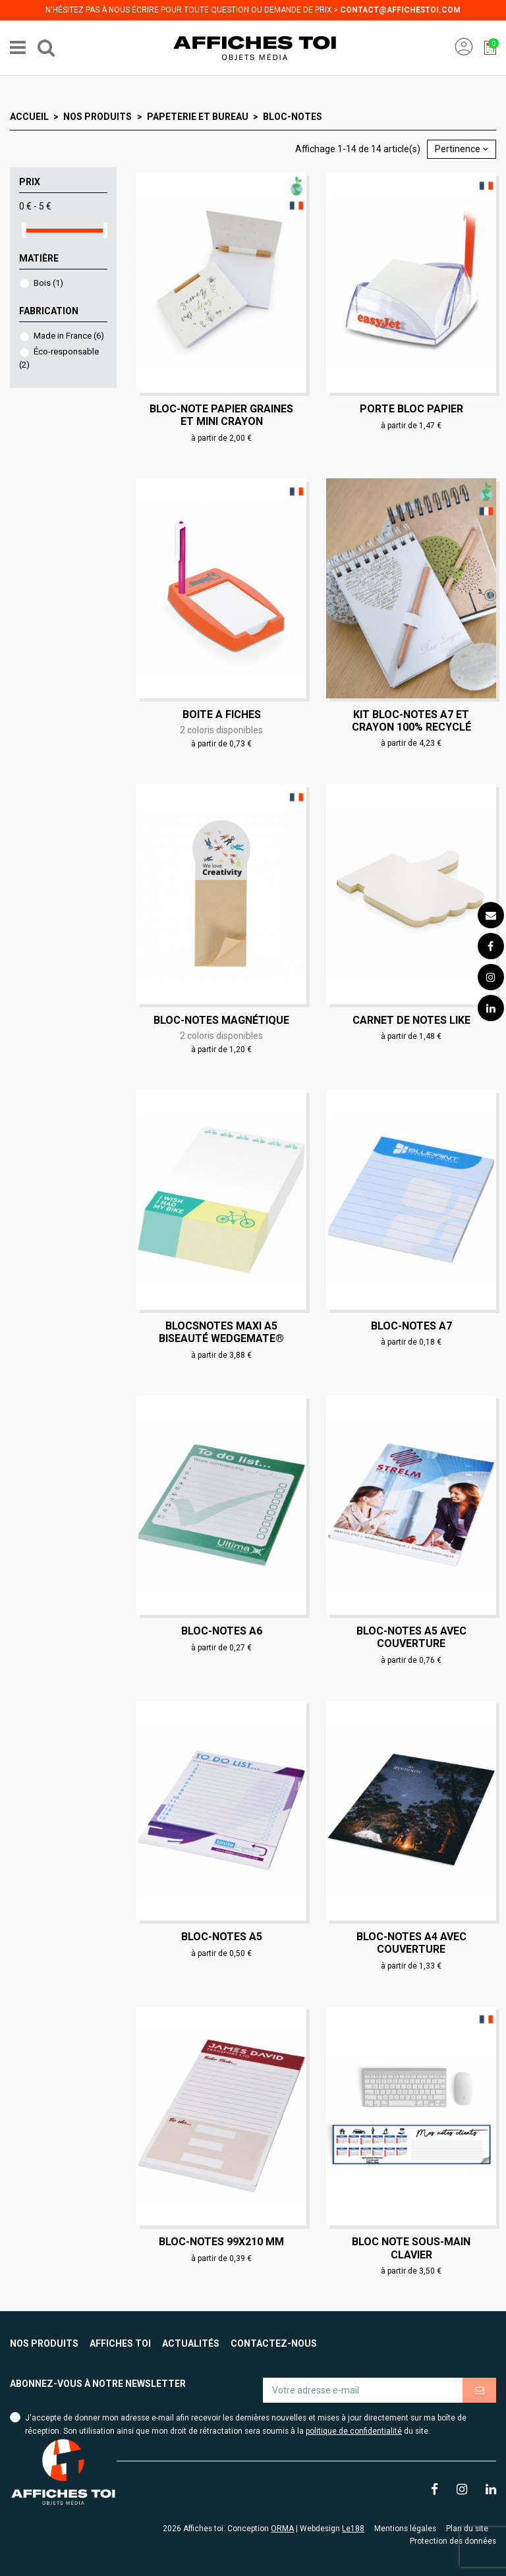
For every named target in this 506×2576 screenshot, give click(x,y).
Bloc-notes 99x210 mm (221, 2241)
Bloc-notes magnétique (221, 1020)
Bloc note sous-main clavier (411, 2247)
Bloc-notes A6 (221, 1631)
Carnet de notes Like (411, 1020)
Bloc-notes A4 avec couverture (411, 1942)
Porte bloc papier (411, 409)
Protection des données (453, 2541)
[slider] (23, 230)
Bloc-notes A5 (221, 1936)
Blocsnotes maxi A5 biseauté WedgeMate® (221, 1332)
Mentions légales (405, 2528)
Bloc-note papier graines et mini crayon (221, 415)
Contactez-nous (274, 2343)
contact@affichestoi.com (400, 9)
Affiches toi (120, 2343)
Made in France (69, 336)
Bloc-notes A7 (411, 1326)
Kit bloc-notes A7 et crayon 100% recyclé (411, 720)
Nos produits (44, 2343)
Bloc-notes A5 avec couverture (411, 1637)
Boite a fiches (222, 714)
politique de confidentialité (354, 2431)
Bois (48, 283)
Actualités (190, 2343)
